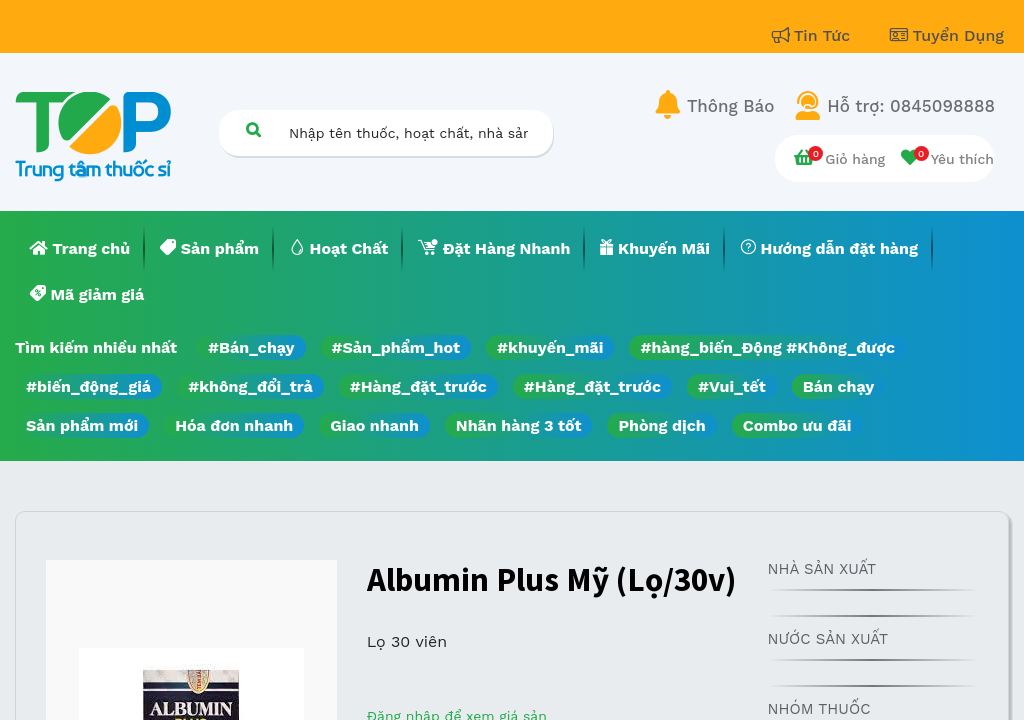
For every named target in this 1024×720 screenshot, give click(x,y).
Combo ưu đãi (797, 425)
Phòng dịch (661, 425)
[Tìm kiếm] (253, 129)
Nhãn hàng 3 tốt (519, 425)
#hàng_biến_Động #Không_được (767, 347)
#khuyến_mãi (550, 347)
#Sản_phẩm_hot (396, 347)
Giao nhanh (374, 425)
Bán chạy (838, 386)
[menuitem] (80, 249)
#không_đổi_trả (250, 386)
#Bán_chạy (251, 347)
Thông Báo (730, 106)
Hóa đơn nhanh (234, 425)
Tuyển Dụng (947, 35)
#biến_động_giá (88, 386)
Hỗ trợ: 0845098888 (911, 106)
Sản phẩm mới (82, 425)
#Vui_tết (732, 386)
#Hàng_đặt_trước (418, 386)
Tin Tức (814, 35)
